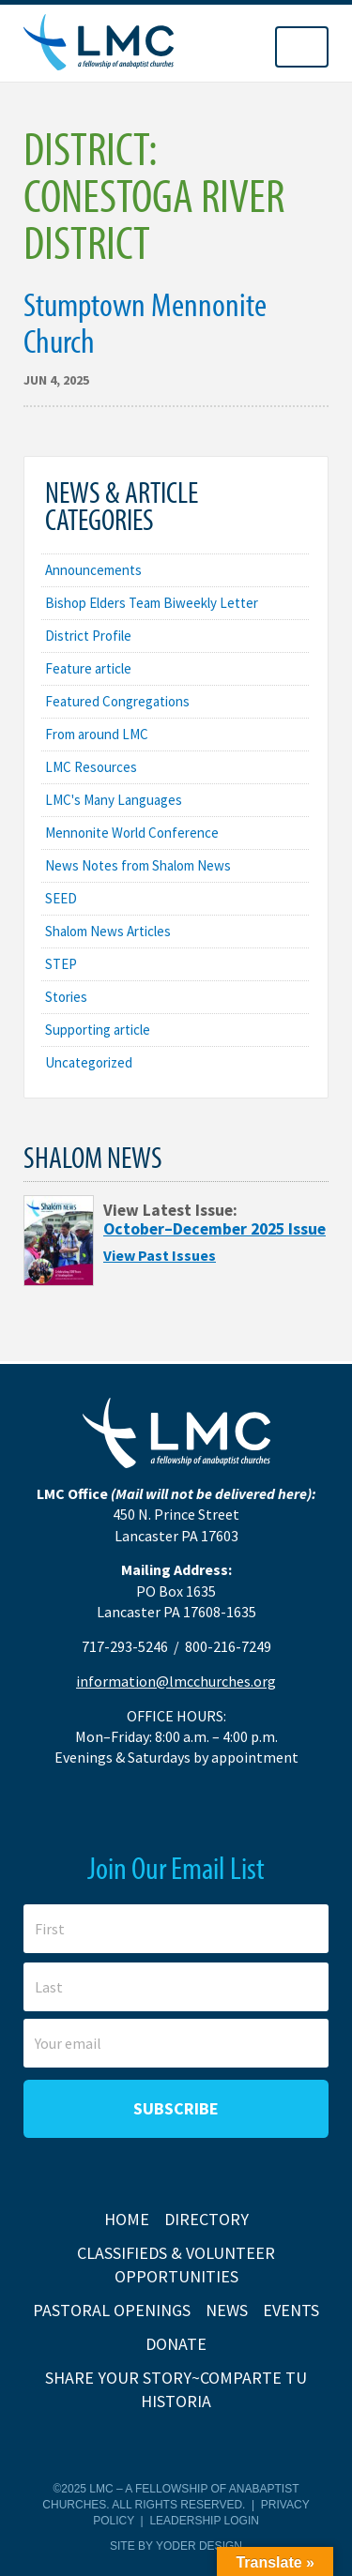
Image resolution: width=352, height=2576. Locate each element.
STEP (61, 964)
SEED (61, 898)
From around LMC (96, 734)
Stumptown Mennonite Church (145, 321)
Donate (176, 2344)
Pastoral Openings (112, 2310)
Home (126, 2219)
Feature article (88, 668)
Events (291, 2310)
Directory (206, 2219)
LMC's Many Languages (113, 800)
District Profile (88, 635)
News (227, 2310)
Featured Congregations (117, 701)
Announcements (93, 570)
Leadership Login (203, 2520)
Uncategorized (88, 1062)
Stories (66, 997)
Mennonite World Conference (132, 832)
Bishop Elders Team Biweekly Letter (151, 603)
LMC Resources (91, 767)
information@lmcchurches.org (176, 1681)
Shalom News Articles (108, 931)
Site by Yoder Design (176, 2546)
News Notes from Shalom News (138, 865)
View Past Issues (159, 1255)
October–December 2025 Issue (214, 1229)
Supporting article (97, 1029)
